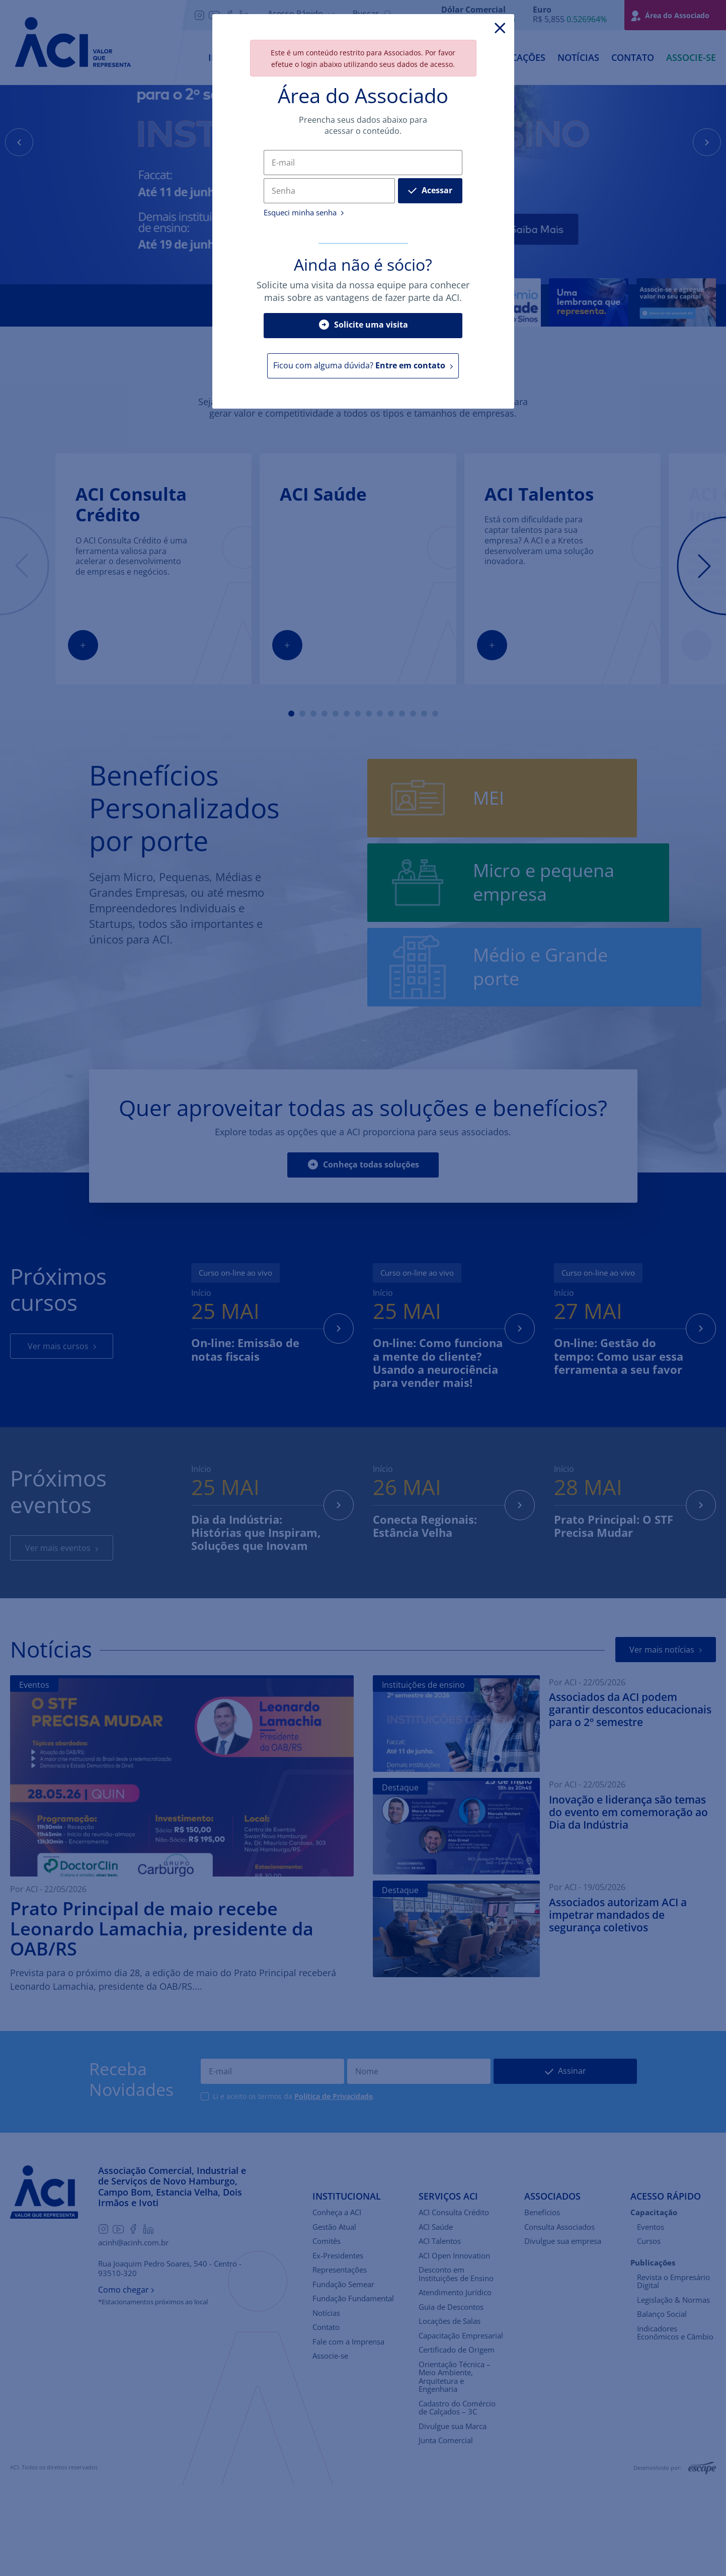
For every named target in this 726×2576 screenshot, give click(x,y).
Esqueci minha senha (304, 212)
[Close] (500, 28)
